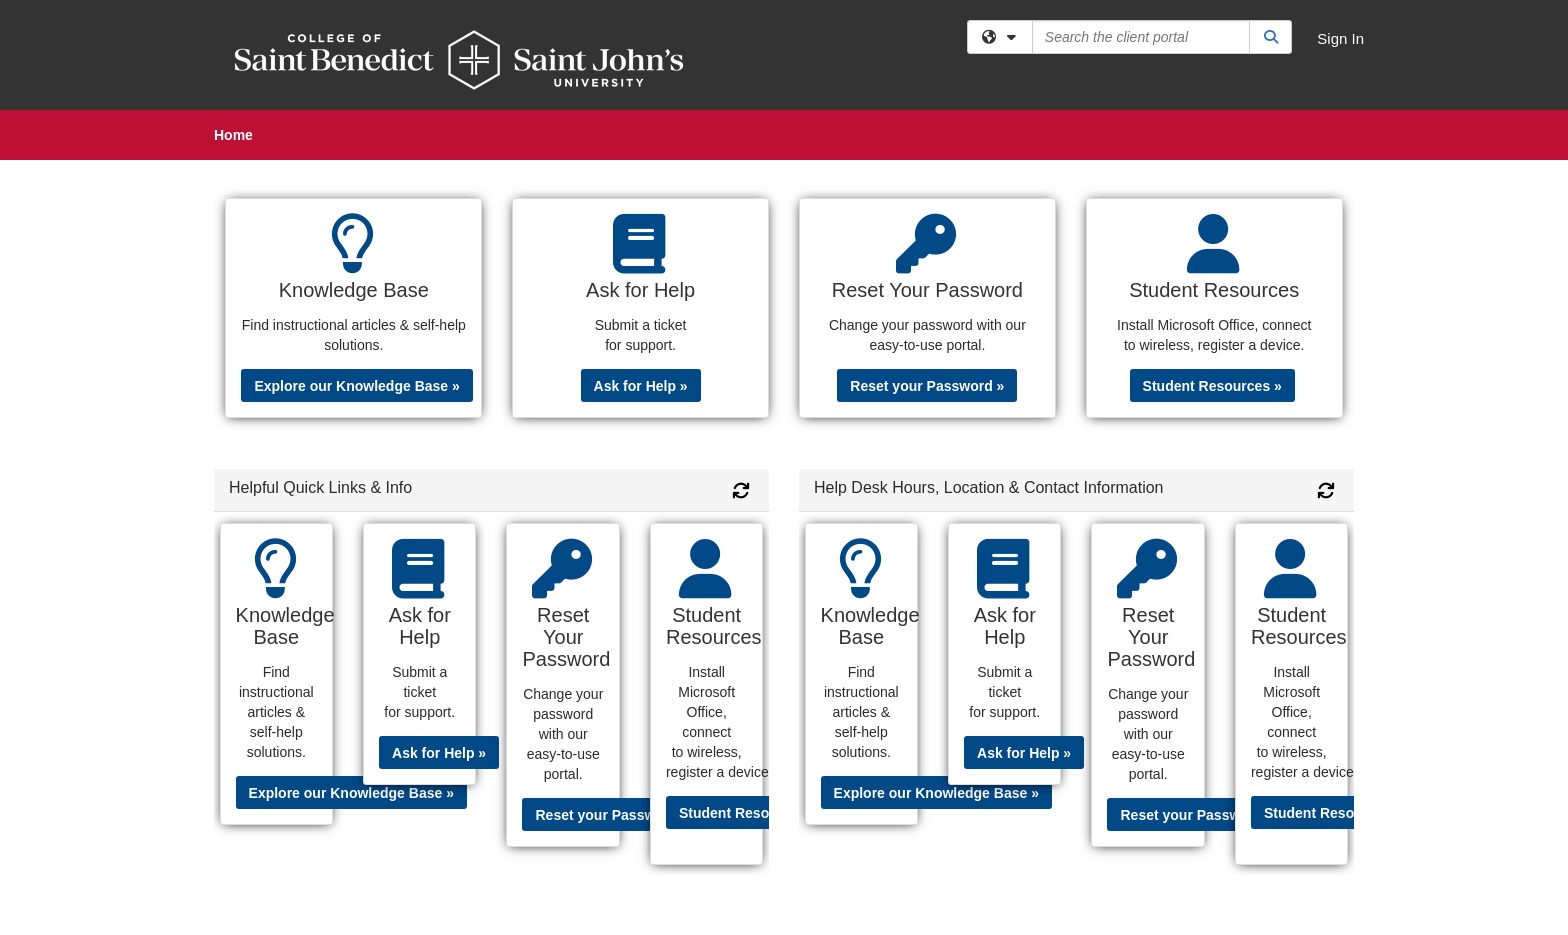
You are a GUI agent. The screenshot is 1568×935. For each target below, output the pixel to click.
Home (233, 135)
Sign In (1340, 38)
